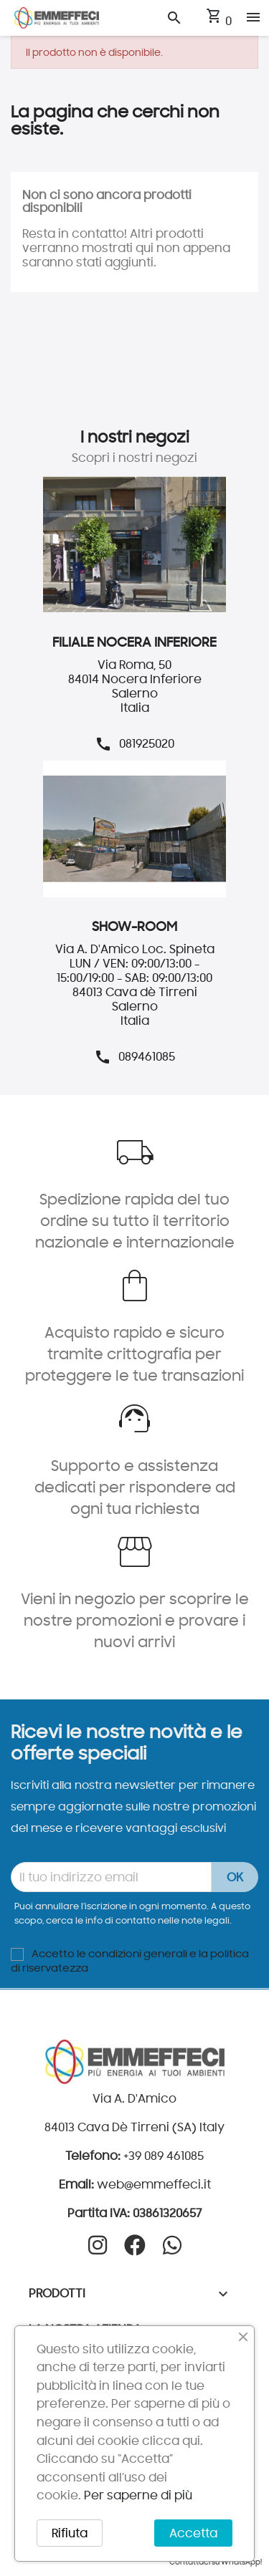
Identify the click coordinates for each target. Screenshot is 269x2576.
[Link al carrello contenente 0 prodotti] (218, 21)
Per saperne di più (138, 2495)
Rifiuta (70, 2533)
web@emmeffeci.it (154, 2184)
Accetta (193, 2533)
